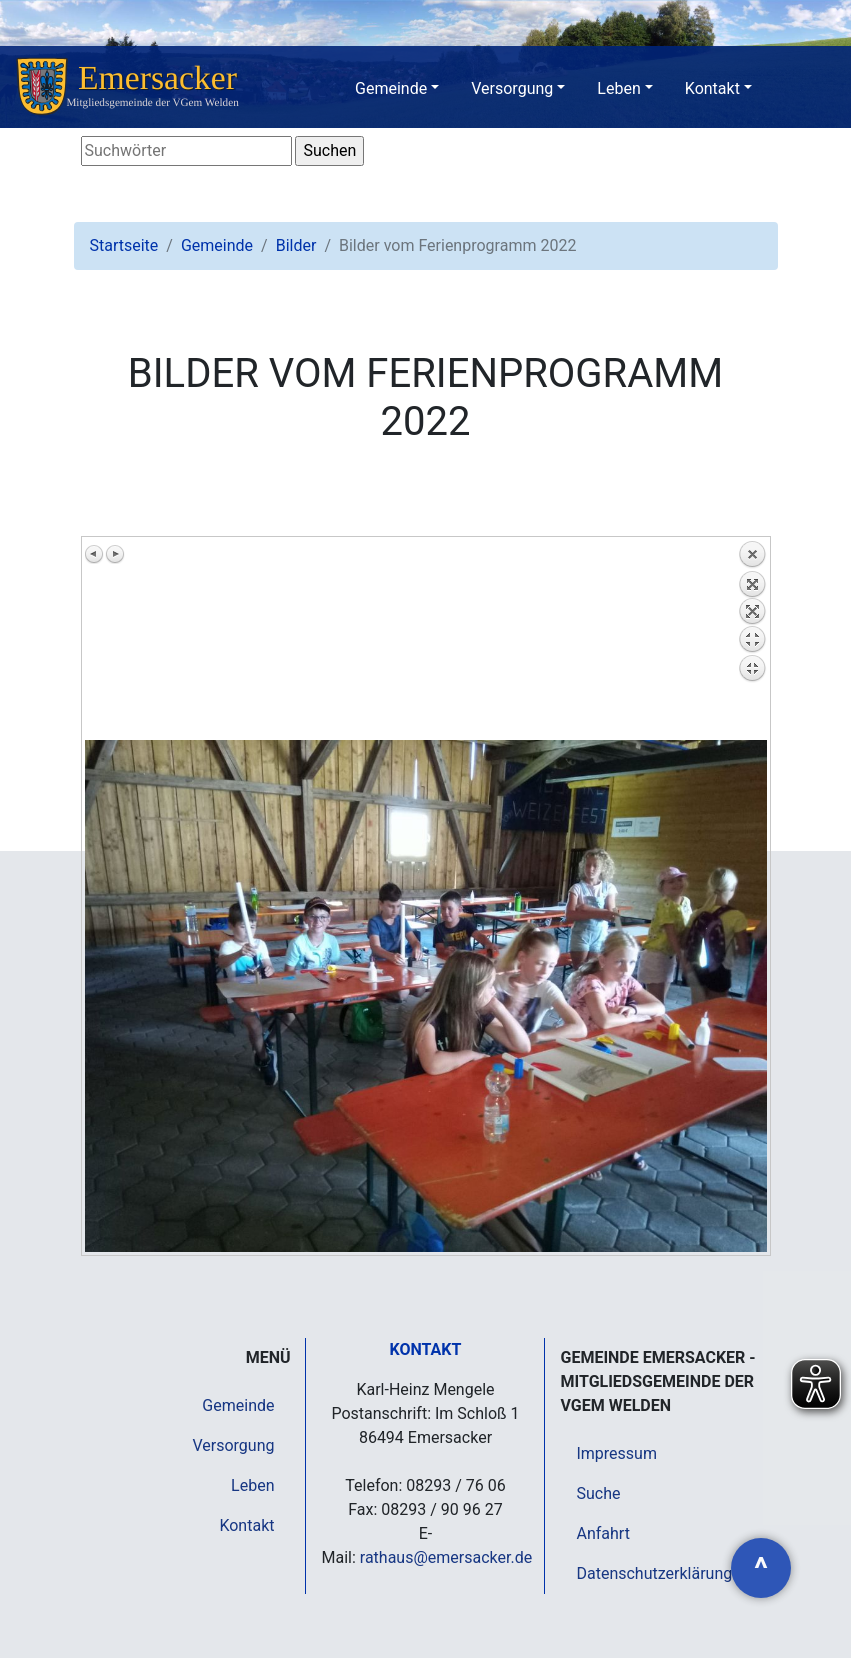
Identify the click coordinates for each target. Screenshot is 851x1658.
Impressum (616, 1453)
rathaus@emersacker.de (446, 1557)
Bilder (296, 245)
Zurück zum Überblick (752, 640)
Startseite (124, 245)
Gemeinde (391, 88)
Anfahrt (602, 1533)
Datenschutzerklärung (654, 1573)
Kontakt (712, 88)
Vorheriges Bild (95, 554)
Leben (618, 88)
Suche (598, 1493)
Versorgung (512, 88)
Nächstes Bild (115, 554)
